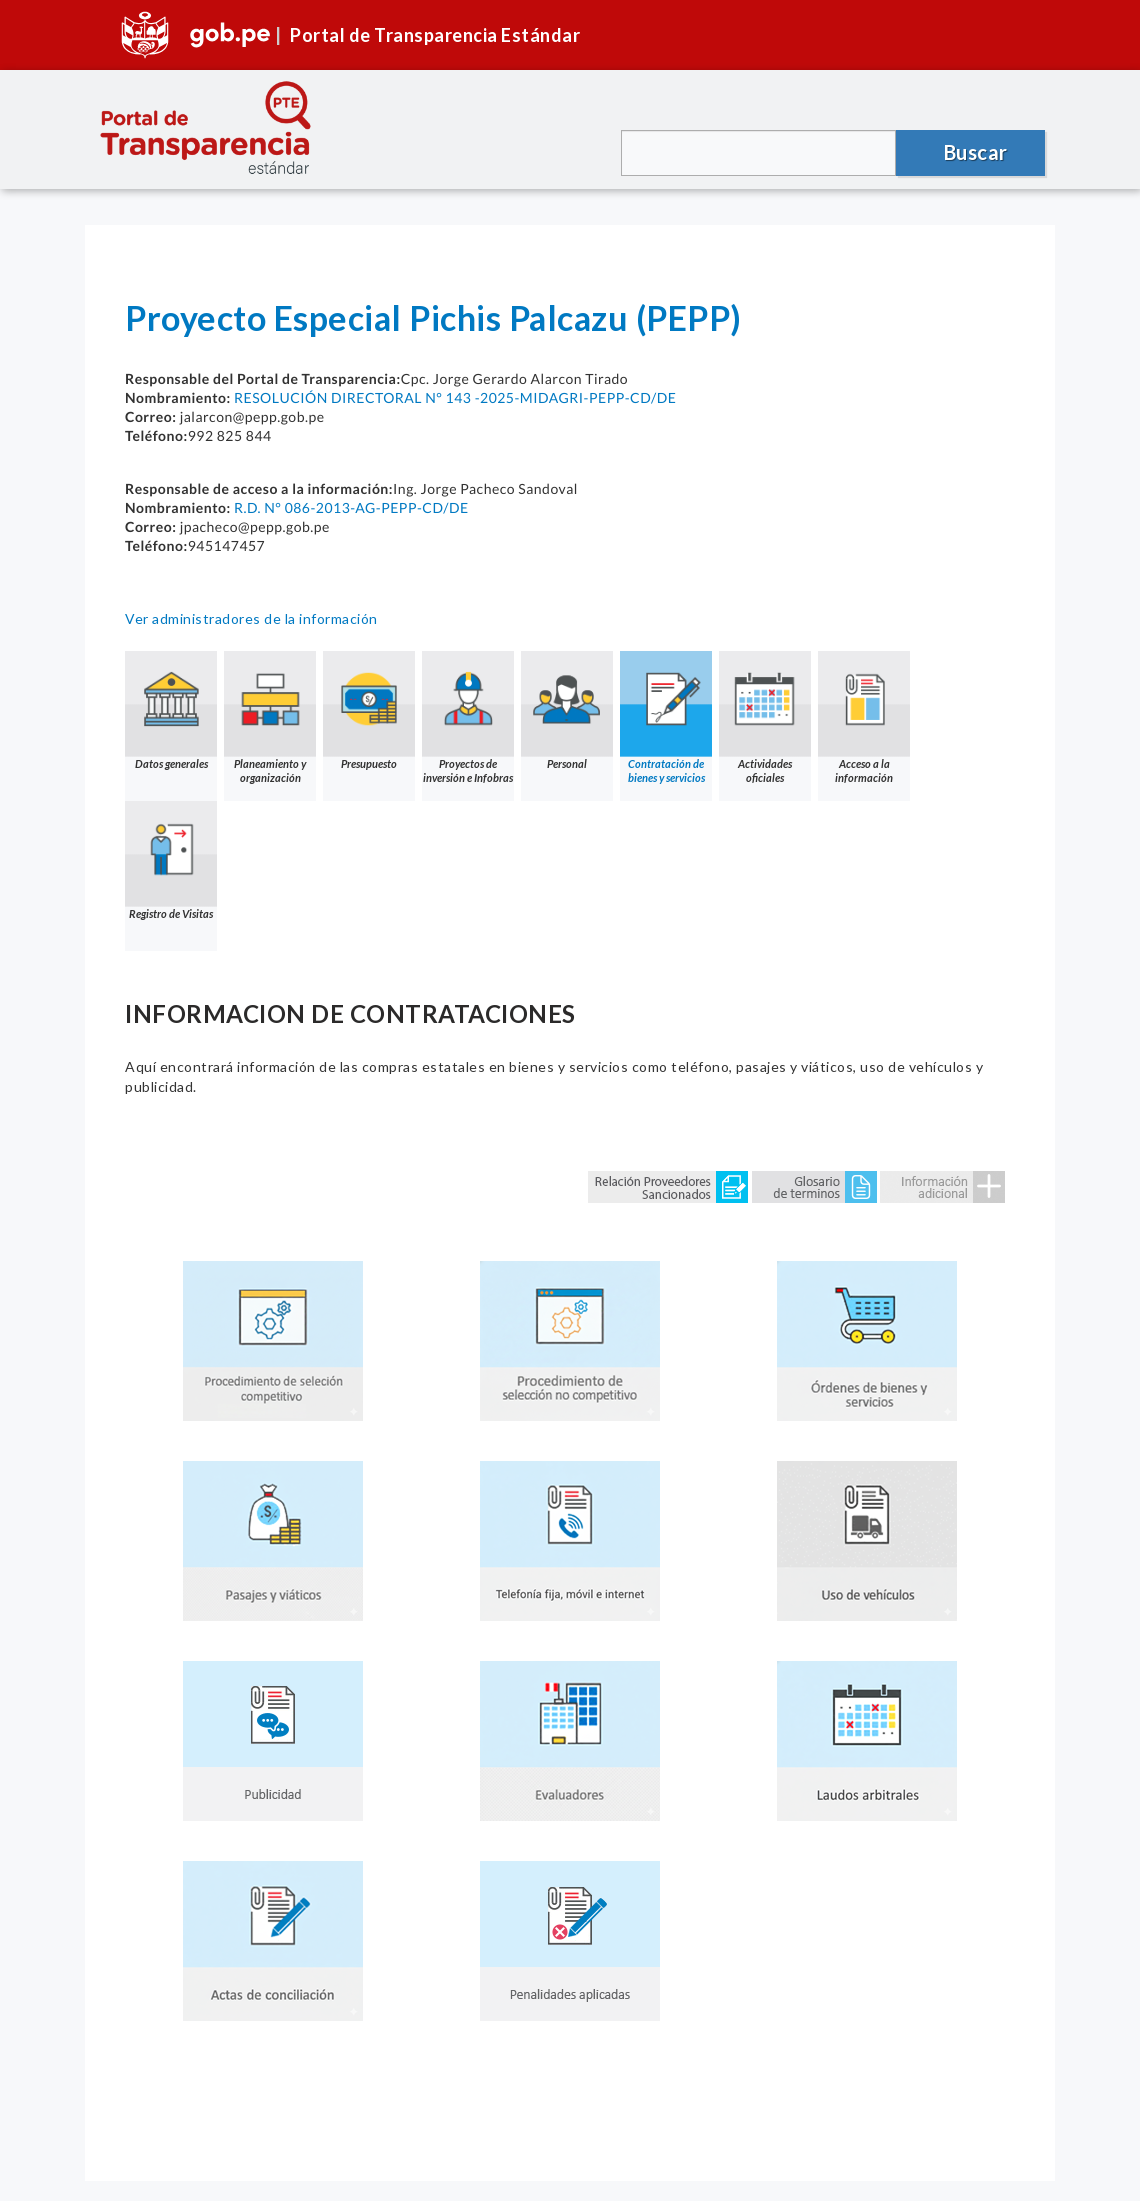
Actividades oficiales (765, 717)
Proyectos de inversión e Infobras (468, 717)
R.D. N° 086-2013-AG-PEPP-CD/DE (351, 507)
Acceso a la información (864, 717)
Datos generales (171, 710)
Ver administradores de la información (251, 618)
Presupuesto (369, 710)
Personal (567, 710)
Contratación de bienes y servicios (666, 717)
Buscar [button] (976, 152)
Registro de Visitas (171, 860)
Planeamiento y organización (270, 717)
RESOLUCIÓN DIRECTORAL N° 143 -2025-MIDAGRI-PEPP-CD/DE (455, 397)
